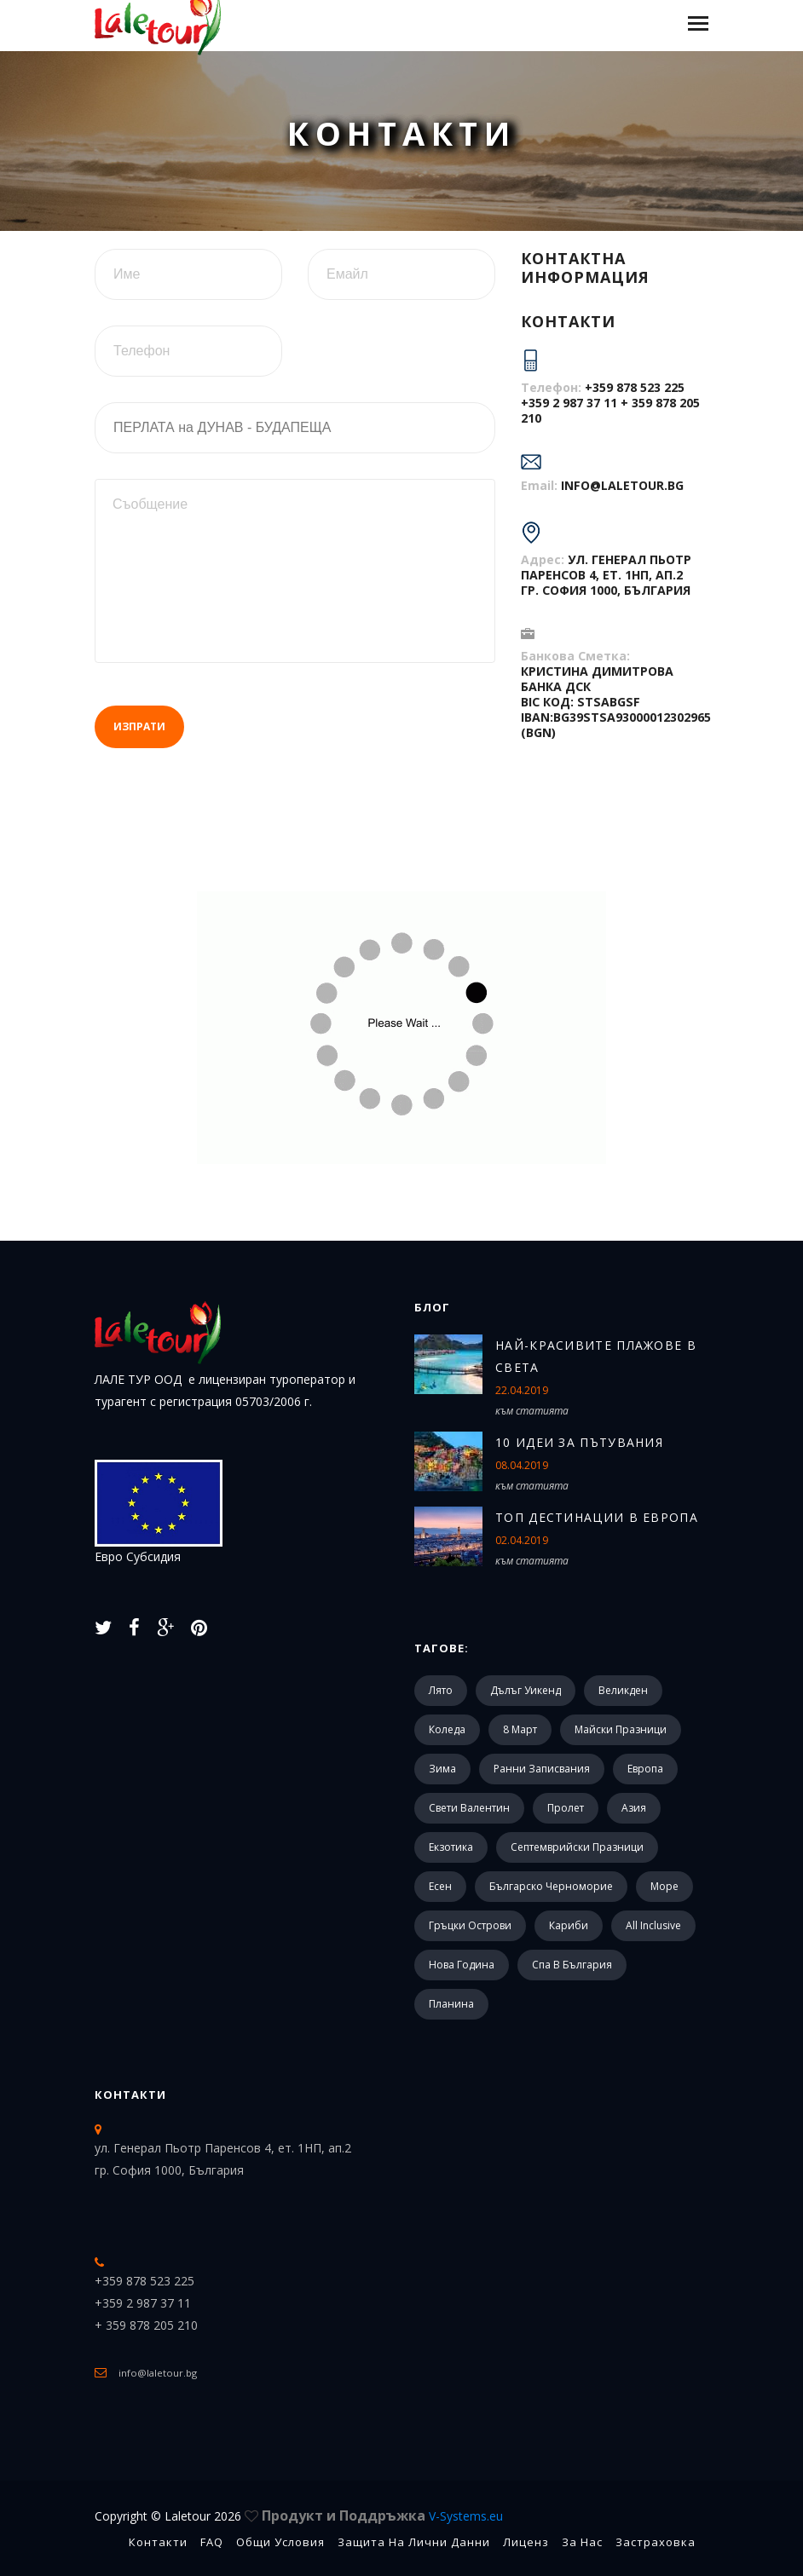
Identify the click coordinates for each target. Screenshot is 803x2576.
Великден (623, 1690)
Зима (442, 1768)
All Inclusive (653, 1925)
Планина (451, 2004)
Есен (440, 1886)
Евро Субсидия (158, 1512)
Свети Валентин (469, 1808)
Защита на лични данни (414, 2542)
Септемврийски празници (577, 1847)
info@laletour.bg (622, 485)
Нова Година (461, 1964)
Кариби (568, 1925)
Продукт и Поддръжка (382, 2515)
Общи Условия (280, 2542)
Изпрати (139, 726)
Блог (432, 1307)
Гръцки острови (470, 1925)
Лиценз (526, 2542)
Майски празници (621, 1729)
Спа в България (572, 1964)
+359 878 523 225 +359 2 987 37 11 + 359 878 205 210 (610, 402)
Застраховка (655, 2542)
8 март (520, 1729)
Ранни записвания (542, 1768)
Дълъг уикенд (525, 1690)
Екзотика (451, 1847)
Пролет (565, 1808)
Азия (633, 1808)
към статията (532, 1410)
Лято (441, 1690)
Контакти (130, 2094)
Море (664, 1886)
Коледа (447, 1729)
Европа (645, 1768)
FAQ (211, 2542)
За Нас (582, 2542)
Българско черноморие (551, 1886)
